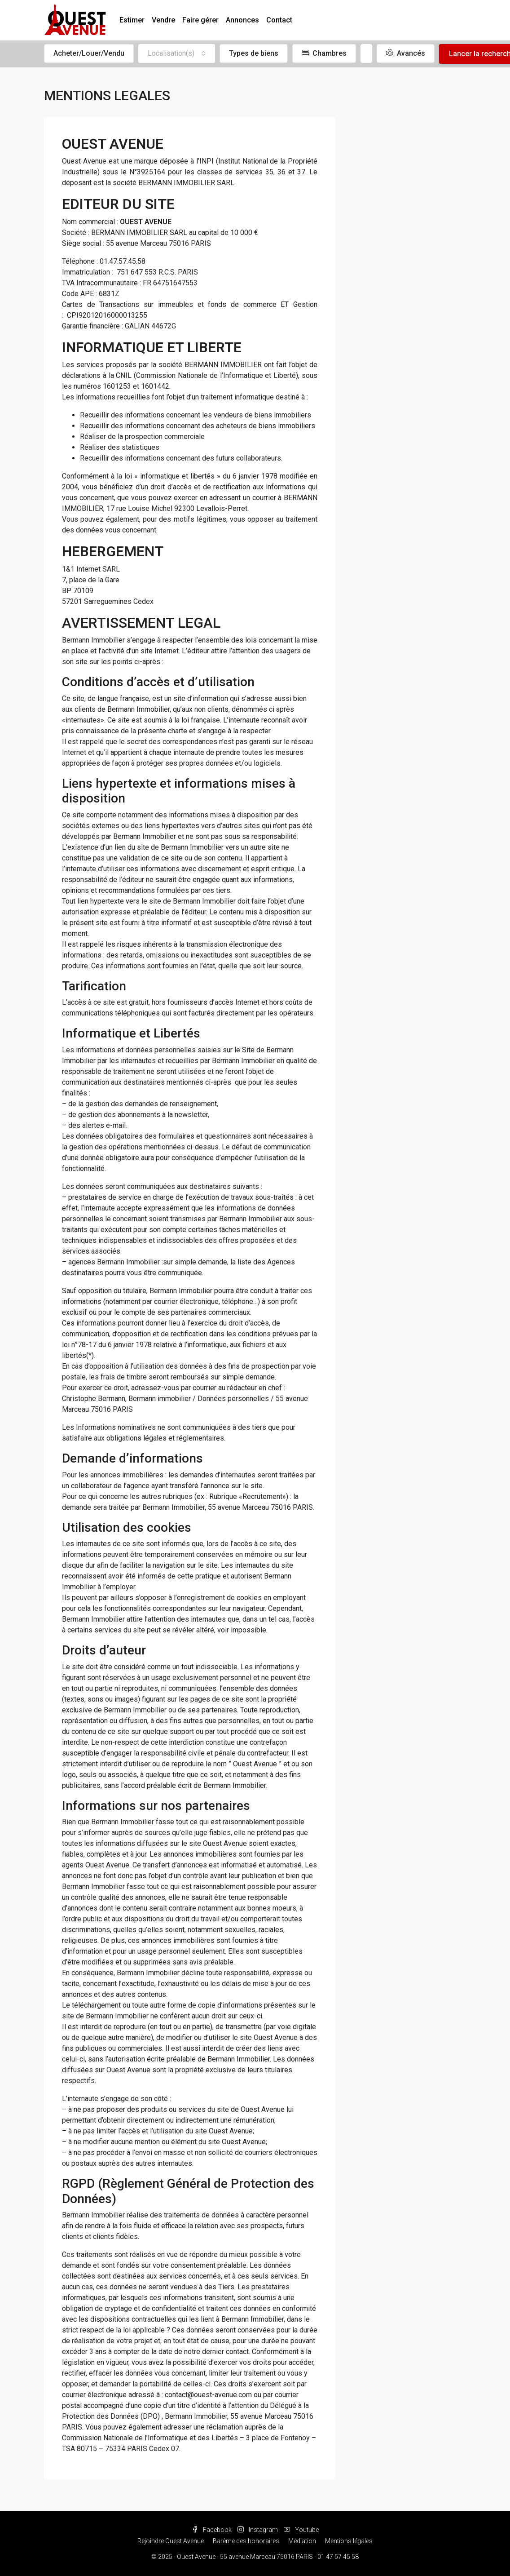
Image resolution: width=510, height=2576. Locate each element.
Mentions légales (349, 2541)
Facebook (212, 2529)
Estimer (132, 20)
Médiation (302, 2541)
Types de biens (253, 53)
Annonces (242, 20)
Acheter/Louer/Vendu (88, 53)
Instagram (258, 2529)
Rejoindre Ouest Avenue (170, 2541)
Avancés (405, 53)
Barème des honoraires (246, 2541)
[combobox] (176, 53)
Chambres (324, 53)
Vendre (163, 20)
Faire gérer (200, 20)
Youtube (301, 2529)
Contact (279, 20)
